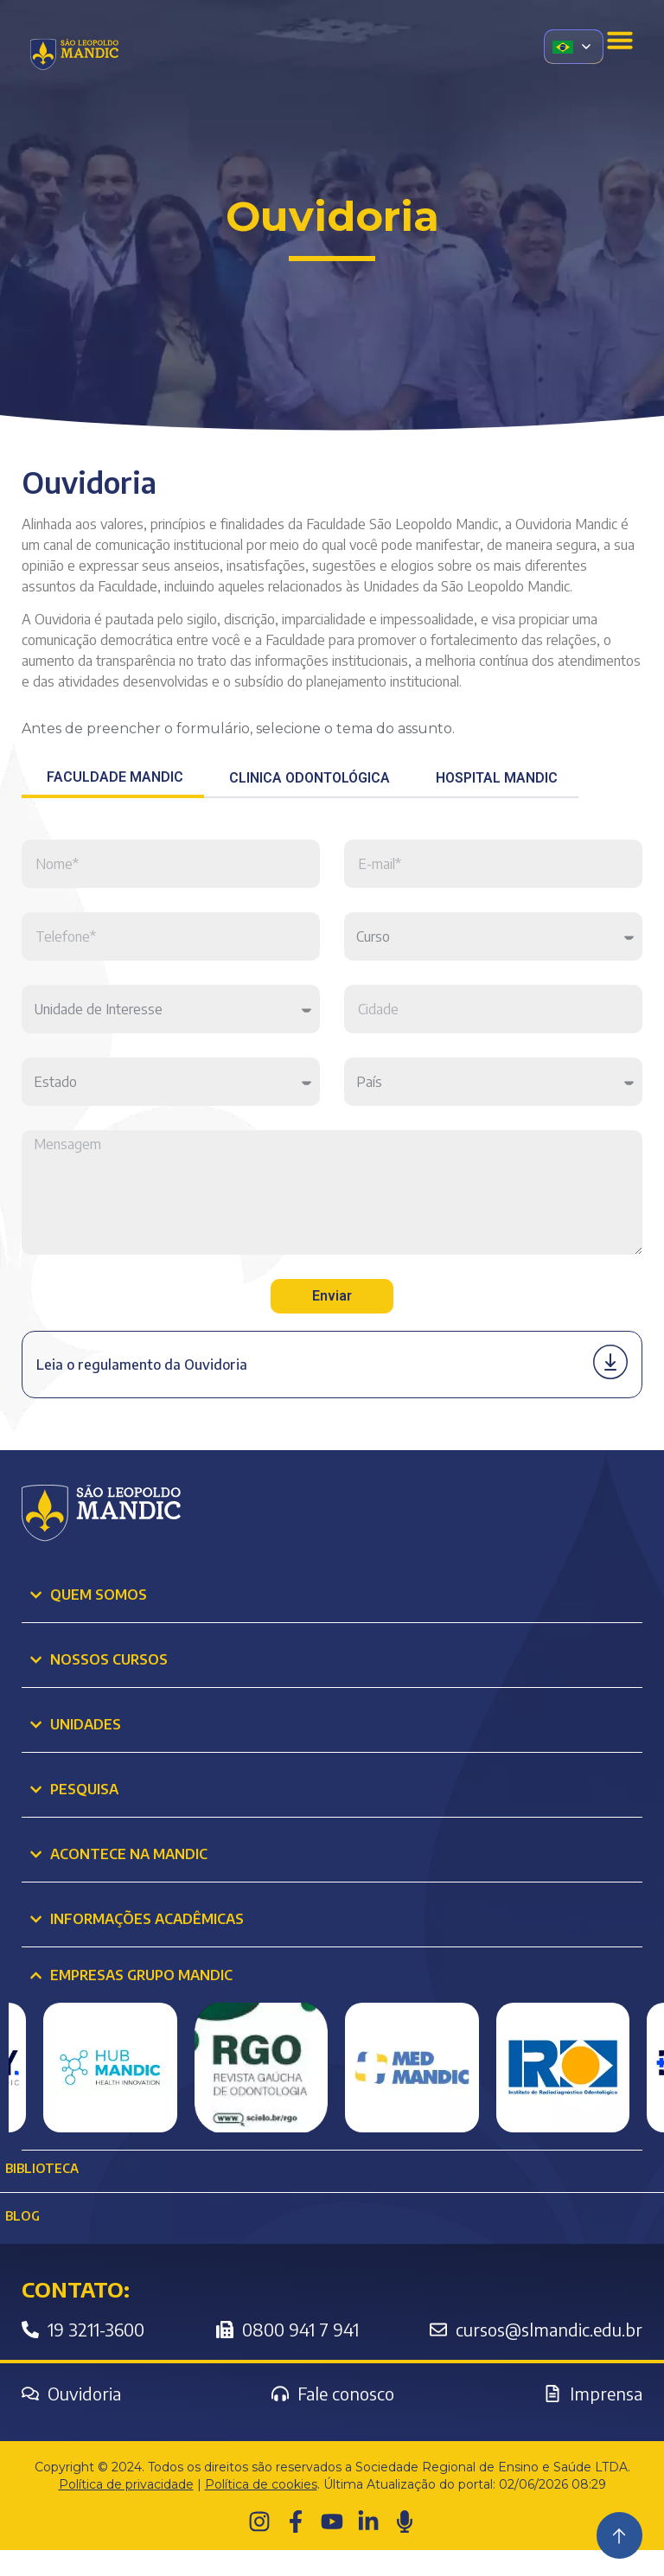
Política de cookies (261, 2510)
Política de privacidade (126, 2510)
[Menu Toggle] (620, 40)
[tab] (113, 779)
